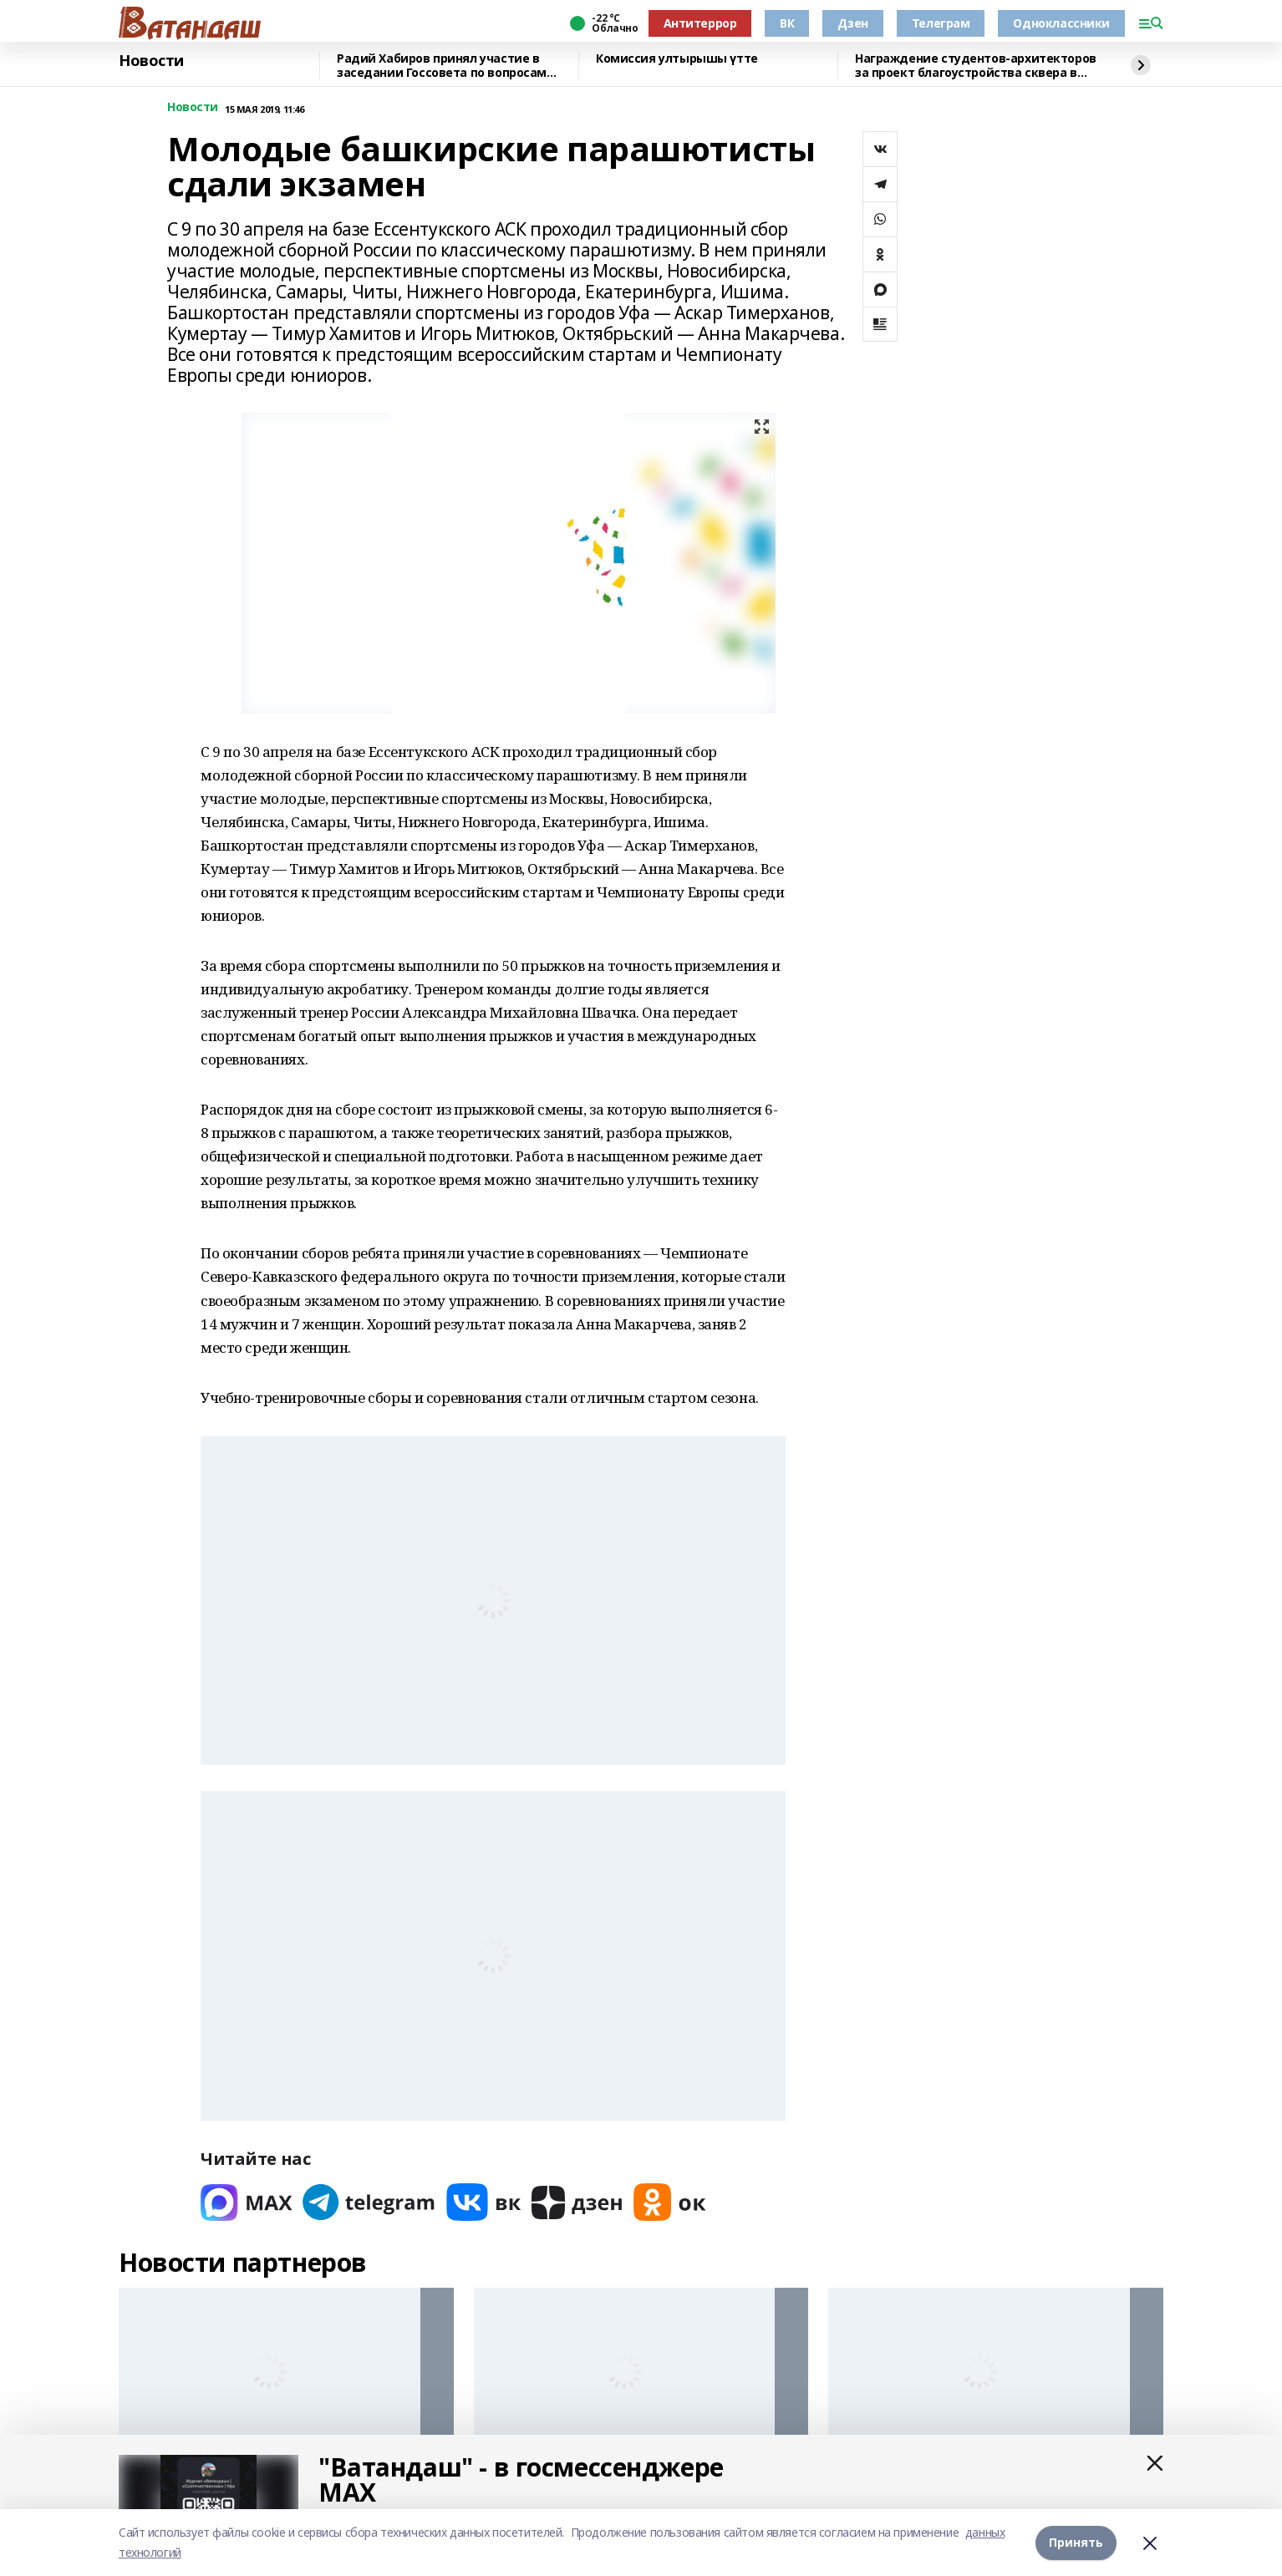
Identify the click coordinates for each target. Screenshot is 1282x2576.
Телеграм (941, 23)
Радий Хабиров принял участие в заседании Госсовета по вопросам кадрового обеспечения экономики (445, 65)
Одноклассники (1061, 23)
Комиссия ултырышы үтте (677, 59)
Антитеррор (700, 23)
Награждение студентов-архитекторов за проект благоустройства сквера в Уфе (975, 65)
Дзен (852, 23)
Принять (1076, 2542)
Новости (151, 61)
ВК (787, 23)
